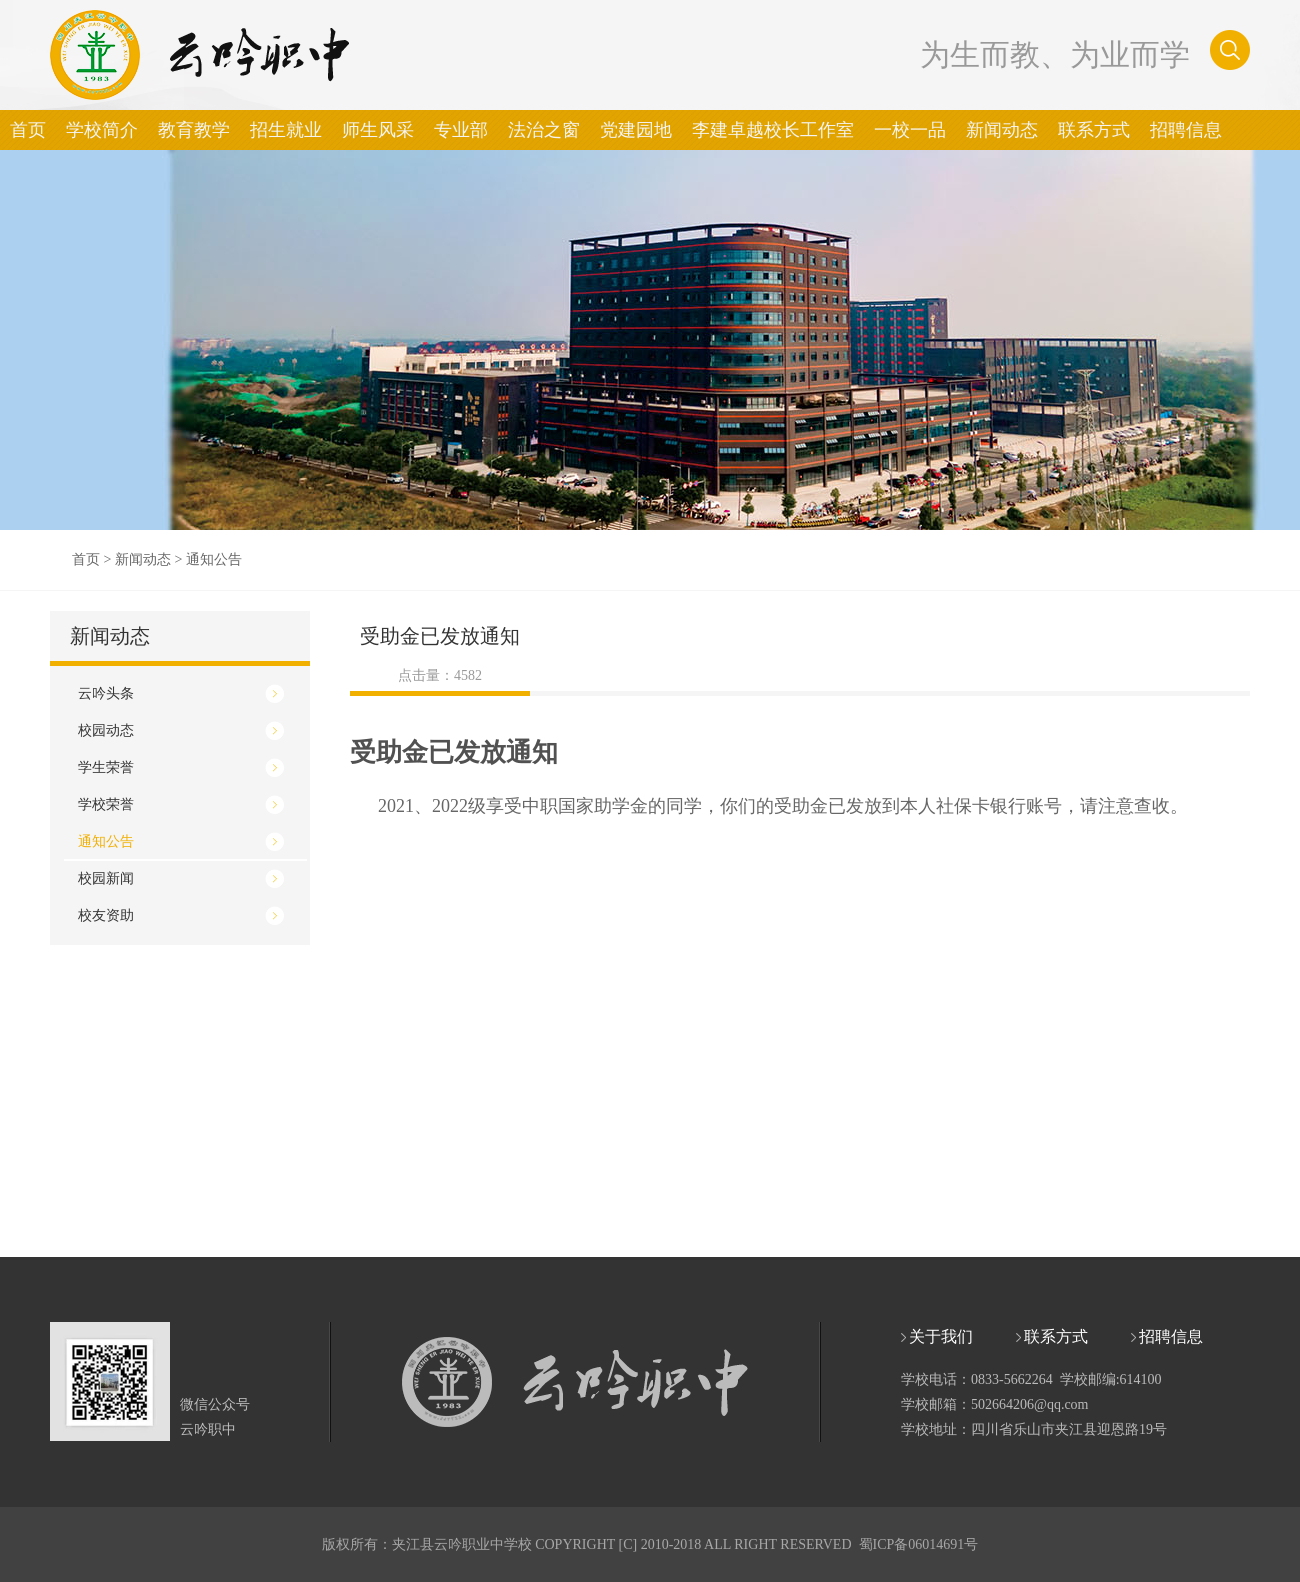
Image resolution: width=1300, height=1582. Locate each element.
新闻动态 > (150, 559)
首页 (86, 559)
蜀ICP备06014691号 (919, 1544)
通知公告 (214, 559)
